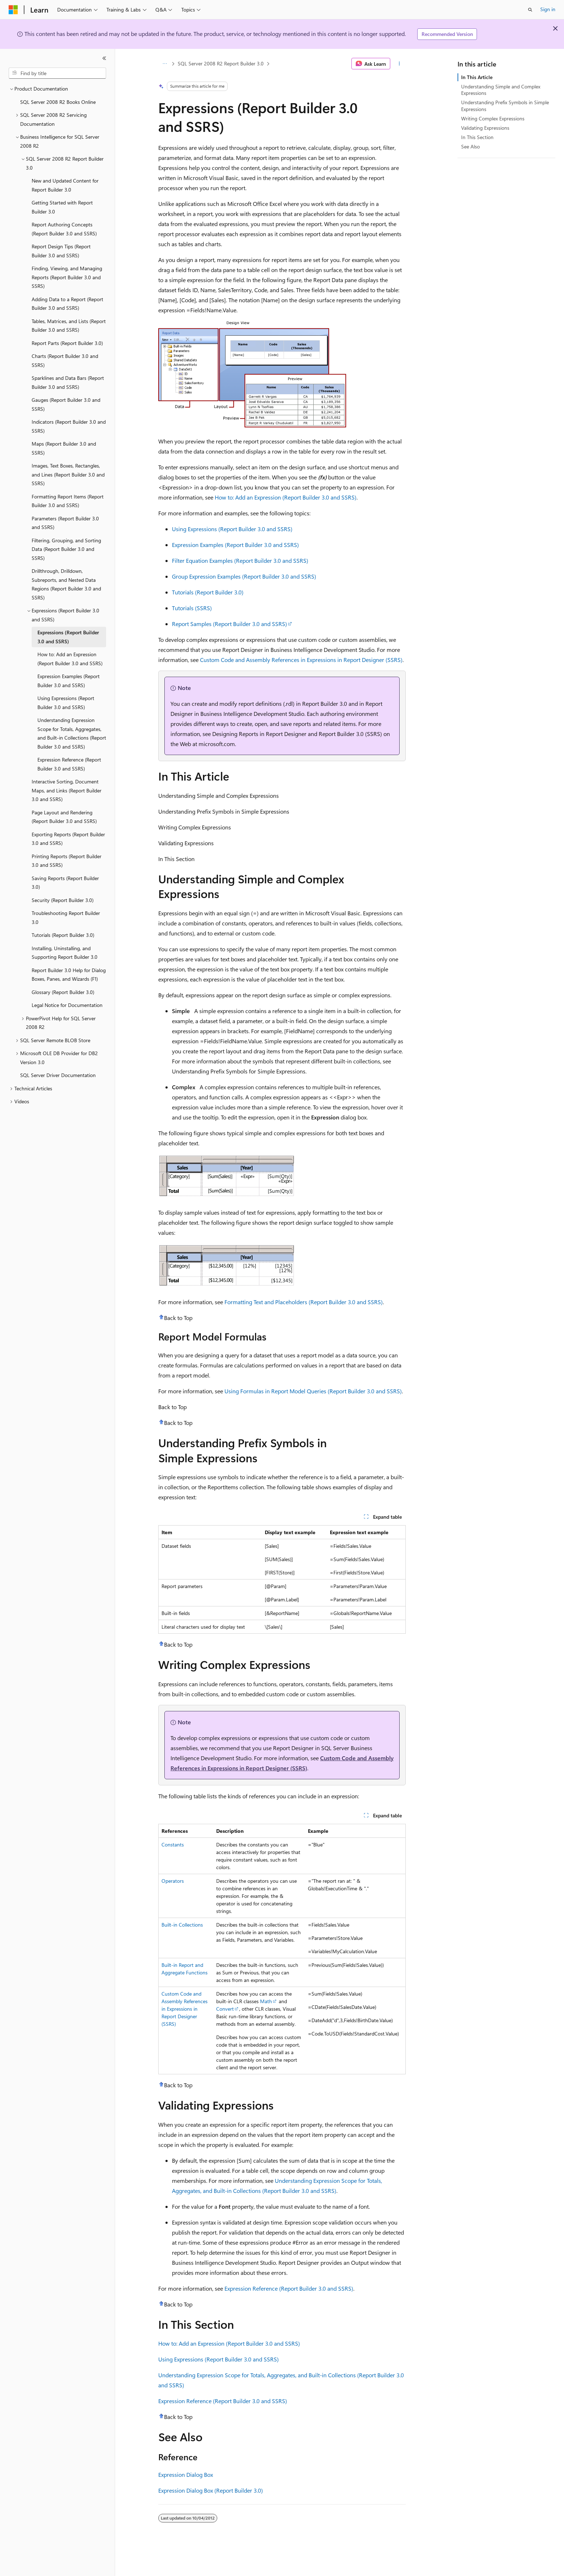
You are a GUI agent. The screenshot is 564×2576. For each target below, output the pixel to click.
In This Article (476, 77)
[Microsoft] (13, 9)
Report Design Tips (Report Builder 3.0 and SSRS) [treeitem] (61, 251)
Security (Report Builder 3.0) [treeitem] (63, 900)
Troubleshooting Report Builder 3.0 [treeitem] (66, 917)
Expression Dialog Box (185, 2474)
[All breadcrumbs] (164, 63)
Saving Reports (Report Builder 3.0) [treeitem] (65, 883)
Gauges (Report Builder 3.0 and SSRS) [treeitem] (66, 404)
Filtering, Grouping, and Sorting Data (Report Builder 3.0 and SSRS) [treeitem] (66, 549)
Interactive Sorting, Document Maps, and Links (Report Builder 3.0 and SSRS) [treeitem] (66, 790)
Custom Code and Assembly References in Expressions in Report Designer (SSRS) (301, 659)
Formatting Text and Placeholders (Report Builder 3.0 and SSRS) (303, 1302)
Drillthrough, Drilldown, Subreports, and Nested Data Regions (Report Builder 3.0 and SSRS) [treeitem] (66, 584)
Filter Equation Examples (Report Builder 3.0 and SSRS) (240, 560)
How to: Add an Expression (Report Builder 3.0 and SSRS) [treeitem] (70, 659)
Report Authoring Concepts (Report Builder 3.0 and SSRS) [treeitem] (64, 229)
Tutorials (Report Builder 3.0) (208, 592)
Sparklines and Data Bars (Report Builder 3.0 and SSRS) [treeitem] (68, 382)
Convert (225, 2008)
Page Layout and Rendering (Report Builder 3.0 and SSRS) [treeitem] (64, 817)
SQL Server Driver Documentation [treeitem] (58, 1075)
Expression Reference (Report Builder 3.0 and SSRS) (288, 2288)
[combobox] (57, 73)
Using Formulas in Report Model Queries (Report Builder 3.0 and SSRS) (313, 1391)
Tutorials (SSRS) (192, 608)
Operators (173, 1880)
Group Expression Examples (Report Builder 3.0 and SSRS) (244, 576)
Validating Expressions (485, 127)
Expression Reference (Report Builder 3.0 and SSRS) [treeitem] (69, 764)
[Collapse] (104, 58)
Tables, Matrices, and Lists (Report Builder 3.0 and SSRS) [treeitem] (69, 326)
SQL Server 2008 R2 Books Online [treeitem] (58, 101)
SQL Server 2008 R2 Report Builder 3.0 (221, 63)
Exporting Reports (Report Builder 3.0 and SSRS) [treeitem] (68, 839)
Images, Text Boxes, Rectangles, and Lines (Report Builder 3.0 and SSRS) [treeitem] (68, 474)
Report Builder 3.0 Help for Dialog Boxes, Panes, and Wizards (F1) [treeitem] (69, 975)
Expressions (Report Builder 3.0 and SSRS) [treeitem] (68, 637)
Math (266, 2001)
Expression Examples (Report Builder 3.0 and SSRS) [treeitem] (68, 681)
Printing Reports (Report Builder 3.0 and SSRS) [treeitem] (66, 861)
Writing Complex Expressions (492, 118)
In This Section (477, 137)
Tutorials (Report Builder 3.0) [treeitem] (63, 935)
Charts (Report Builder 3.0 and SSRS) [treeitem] (65, 360)
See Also (470, 146)
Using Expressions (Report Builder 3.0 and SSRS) (232, 529)
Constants (173, 1844)
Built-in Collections (182, 1924)
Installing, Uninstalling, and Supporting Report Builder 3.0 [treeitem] (64, 953)
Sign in (547, 9)
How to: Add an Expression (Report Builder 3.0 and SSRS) (285, 497)
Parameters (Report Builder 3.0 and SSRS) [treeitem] (65, 523)
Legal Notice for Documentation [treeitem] (67, 1005)
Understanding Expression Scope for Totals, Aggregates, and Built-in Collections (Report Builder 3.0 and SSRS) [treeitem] (71, 733)
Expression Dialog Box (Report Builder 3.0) (210, 2490)
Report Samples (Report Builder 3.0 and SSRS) (229, 623)
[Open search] (530, 9)
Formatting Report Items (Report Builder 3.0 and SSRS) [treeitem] (68, 501)
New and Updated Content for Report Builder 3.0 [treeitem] (65, 185)
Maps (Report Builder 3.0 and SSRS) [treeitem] (64, 448)
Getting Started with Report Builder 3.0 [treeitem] (62, 207)
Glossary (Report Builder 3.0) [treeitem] (63, 992)
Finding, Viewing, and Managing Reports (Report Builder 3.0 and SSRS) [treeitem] (67, 277)
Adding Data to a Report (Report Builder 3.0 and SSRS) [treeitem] (67, 304)
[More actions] (399, 63)
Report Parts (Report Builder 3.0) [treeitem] (67, 343)
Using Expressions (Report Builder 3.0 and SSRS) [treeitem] (65, 702)
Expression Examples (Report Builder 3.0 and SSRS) (235, 544)
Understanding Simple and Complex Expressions (500, 89)
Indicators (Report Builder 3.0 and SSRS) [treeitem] (69, 426)
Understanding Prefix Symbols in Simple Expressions (505, 105)
